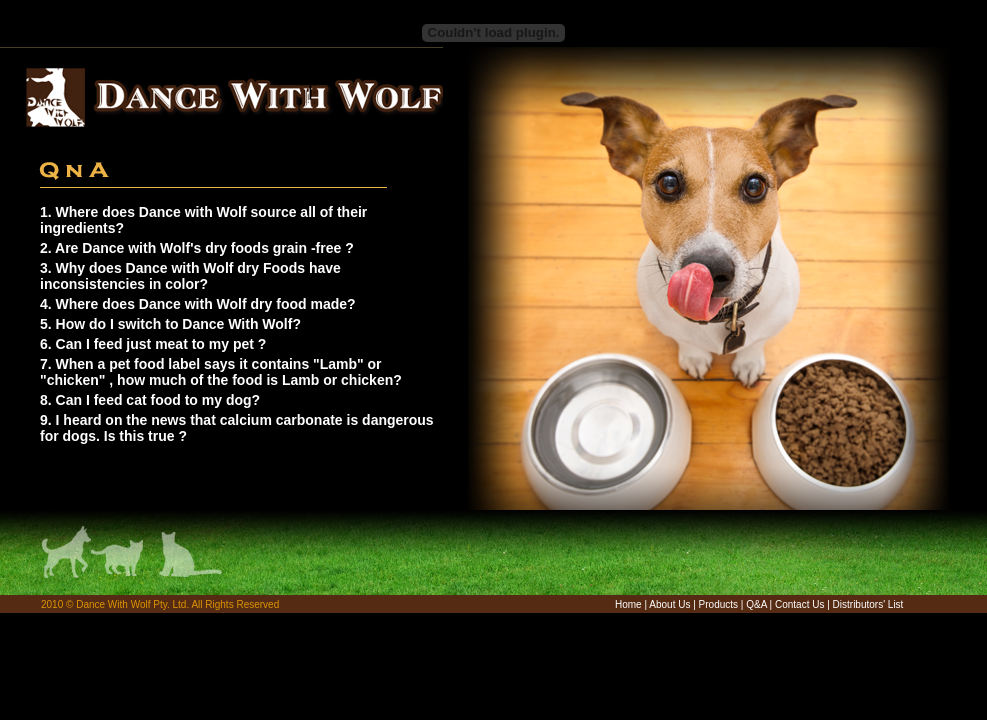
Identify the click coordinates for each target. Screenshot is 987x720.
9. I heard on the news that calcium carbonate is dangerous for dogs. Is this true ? (237, 428)
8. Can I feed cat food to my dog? (150, 400)
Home (628, 604)
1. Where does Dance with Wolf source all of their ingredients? (203, 220)
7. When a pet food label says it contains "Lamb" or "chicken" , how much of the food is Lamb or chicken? (221, 372)
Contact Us (799, 604)
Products (718, 604)
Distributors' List (868, 604)
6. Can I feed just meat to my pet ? (153, 344)
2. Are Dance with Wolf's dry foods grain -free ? (197, 248)
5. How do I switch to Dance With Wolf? (170, 324)
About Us (669, 604)
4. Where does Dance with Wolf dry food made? (198, 304)
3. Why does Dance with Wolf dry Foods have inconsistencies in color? (190, 276)
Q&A (756, 604)
